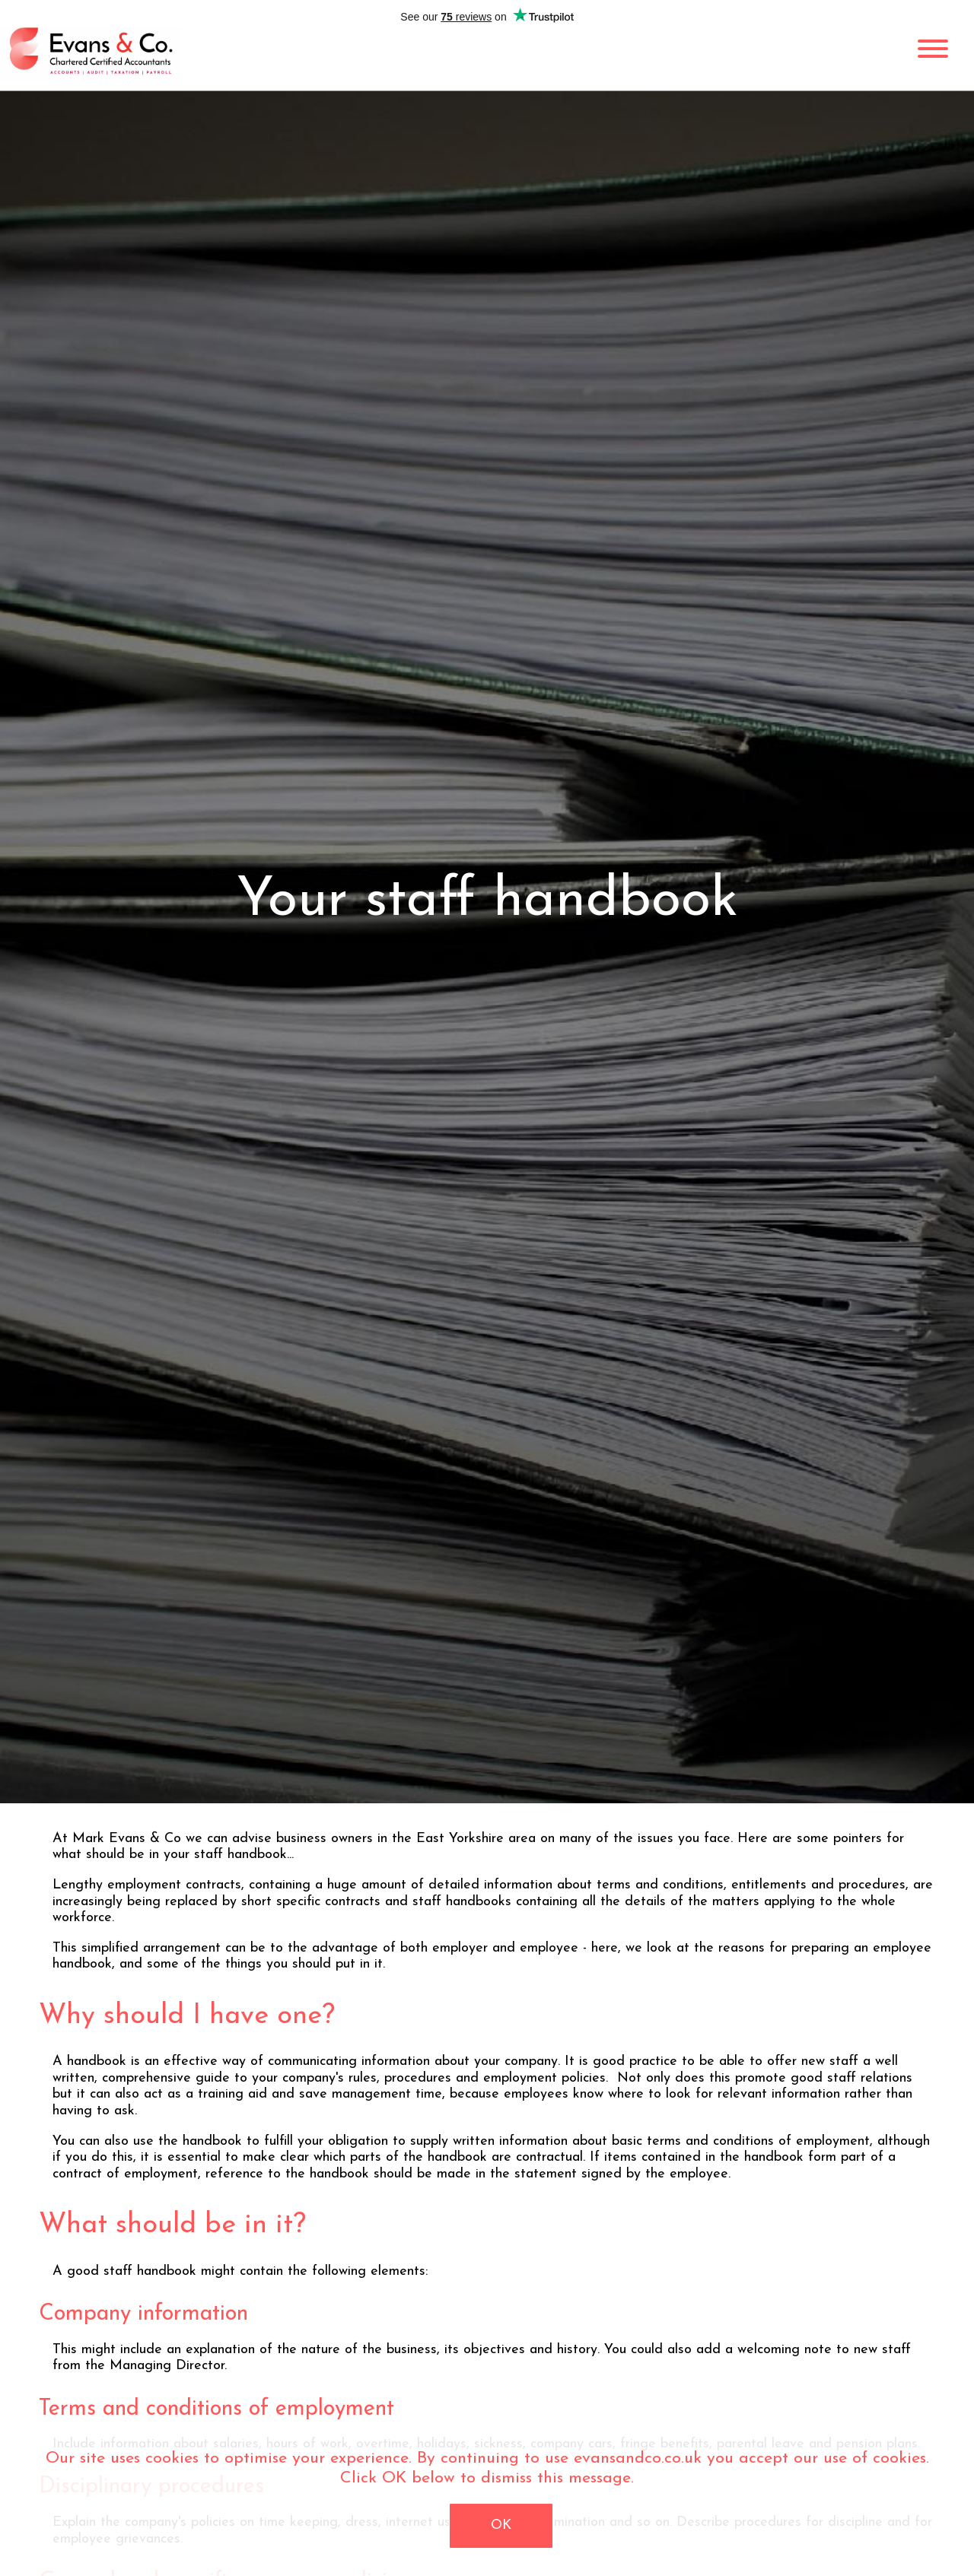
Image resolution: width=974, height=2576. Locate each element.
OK (501, 2525)
